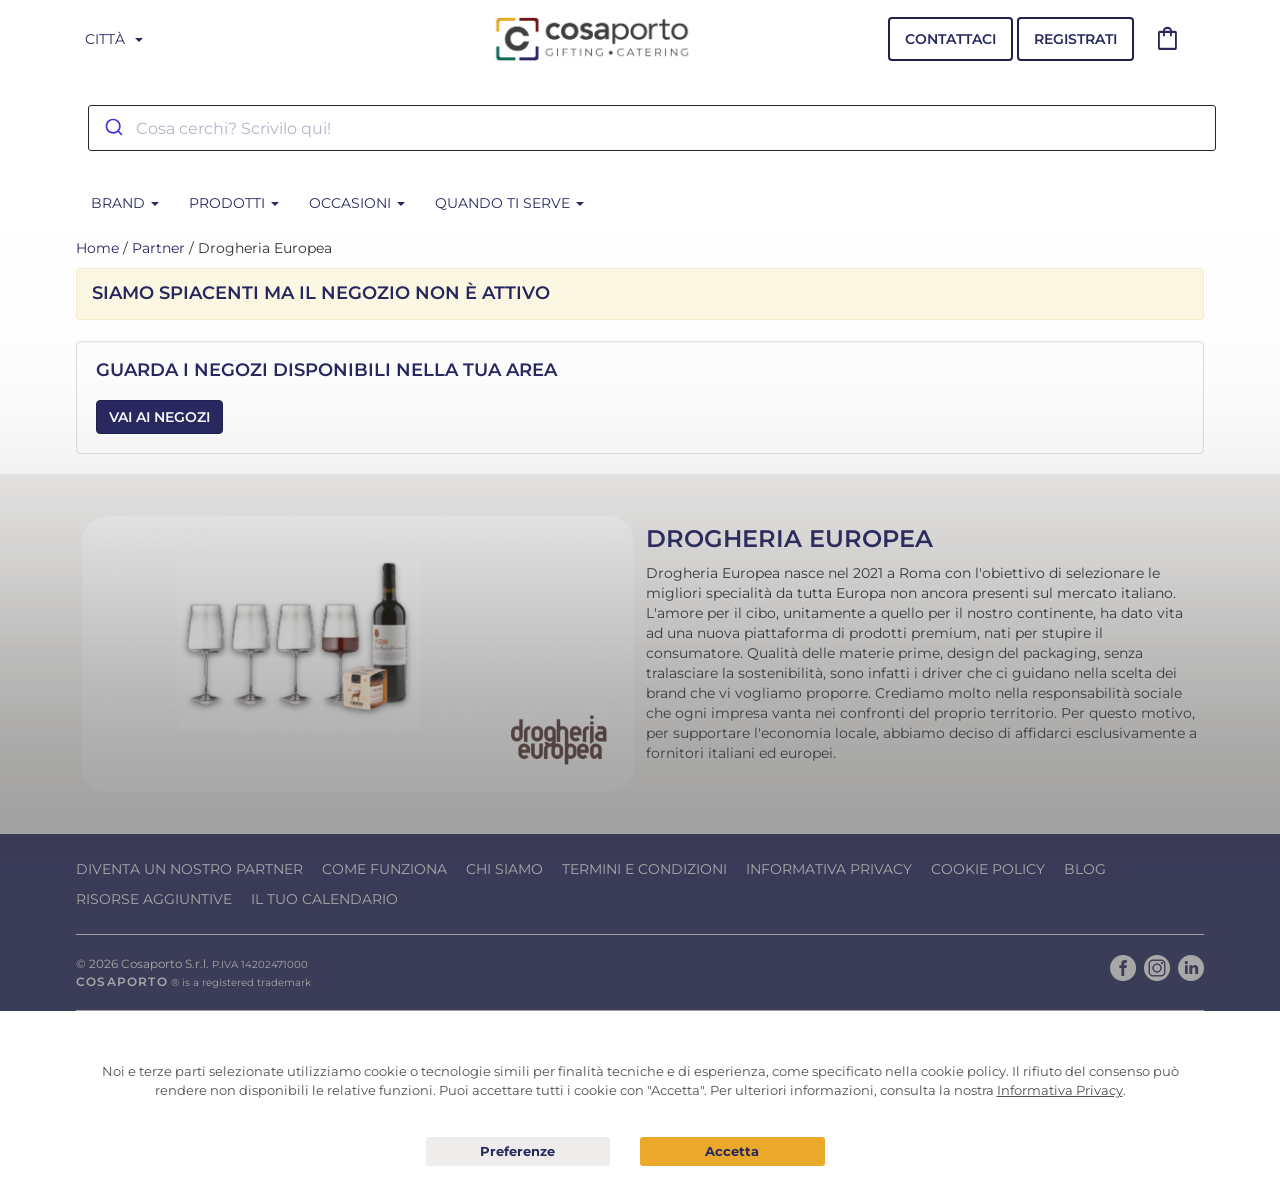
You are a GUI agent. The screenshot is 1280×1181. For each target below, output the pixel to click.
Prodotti (234, 203)
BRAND (125, 203)
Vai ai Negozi (159, 417)
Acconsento (732, 1151)
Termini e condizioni (644, 869)
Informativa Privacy (829, 869)
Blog (1085, 869)
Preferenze (518, 1152)
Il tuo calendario (324, 899)
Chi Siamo (504, 869)
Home (97, 248)
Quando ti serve (509, 203)
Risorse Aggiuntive (154, 899)
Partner (158, 248)
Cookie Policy (988, 869)
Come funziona (384, 869)
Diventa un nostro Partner (189, 869)
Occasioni (357, 203)
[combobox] (652, 128)
